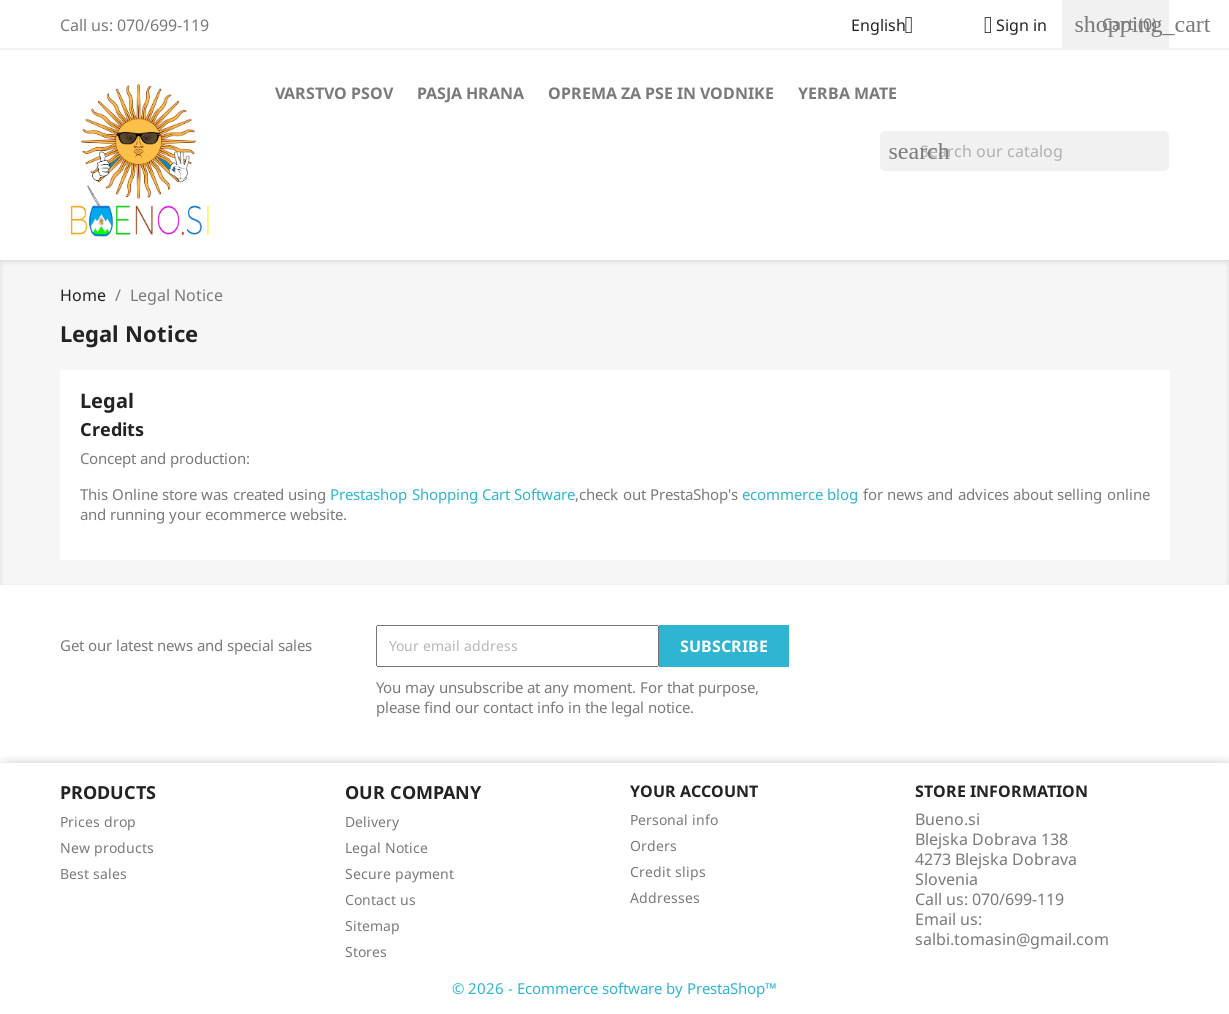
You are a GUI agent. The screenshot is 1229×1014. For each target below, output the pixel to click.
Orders (653, 845)
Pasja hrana (470, 93)
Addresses (665, 897)
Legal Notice (386, 847)
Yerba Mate (847, 93)
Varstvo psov (334, 93)
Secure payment (399, 873)
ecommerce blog (800, 494)
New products (107, 847)
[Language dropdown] (889, 27)
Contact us (380, 899)
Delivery (372, 821)
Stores (366, 951)
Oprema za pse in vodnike (661, 93)
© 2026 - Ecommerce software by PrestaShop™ (614, 988)
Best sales (93, 873)
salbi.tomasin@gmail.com (1012, 939)
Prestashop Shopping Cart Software (452, 494)
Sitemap (372, 925)
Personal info (674, 819)
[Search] (1024, 151)
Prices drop (98, 821)
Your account (694, 791)
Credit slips (668, 871)
